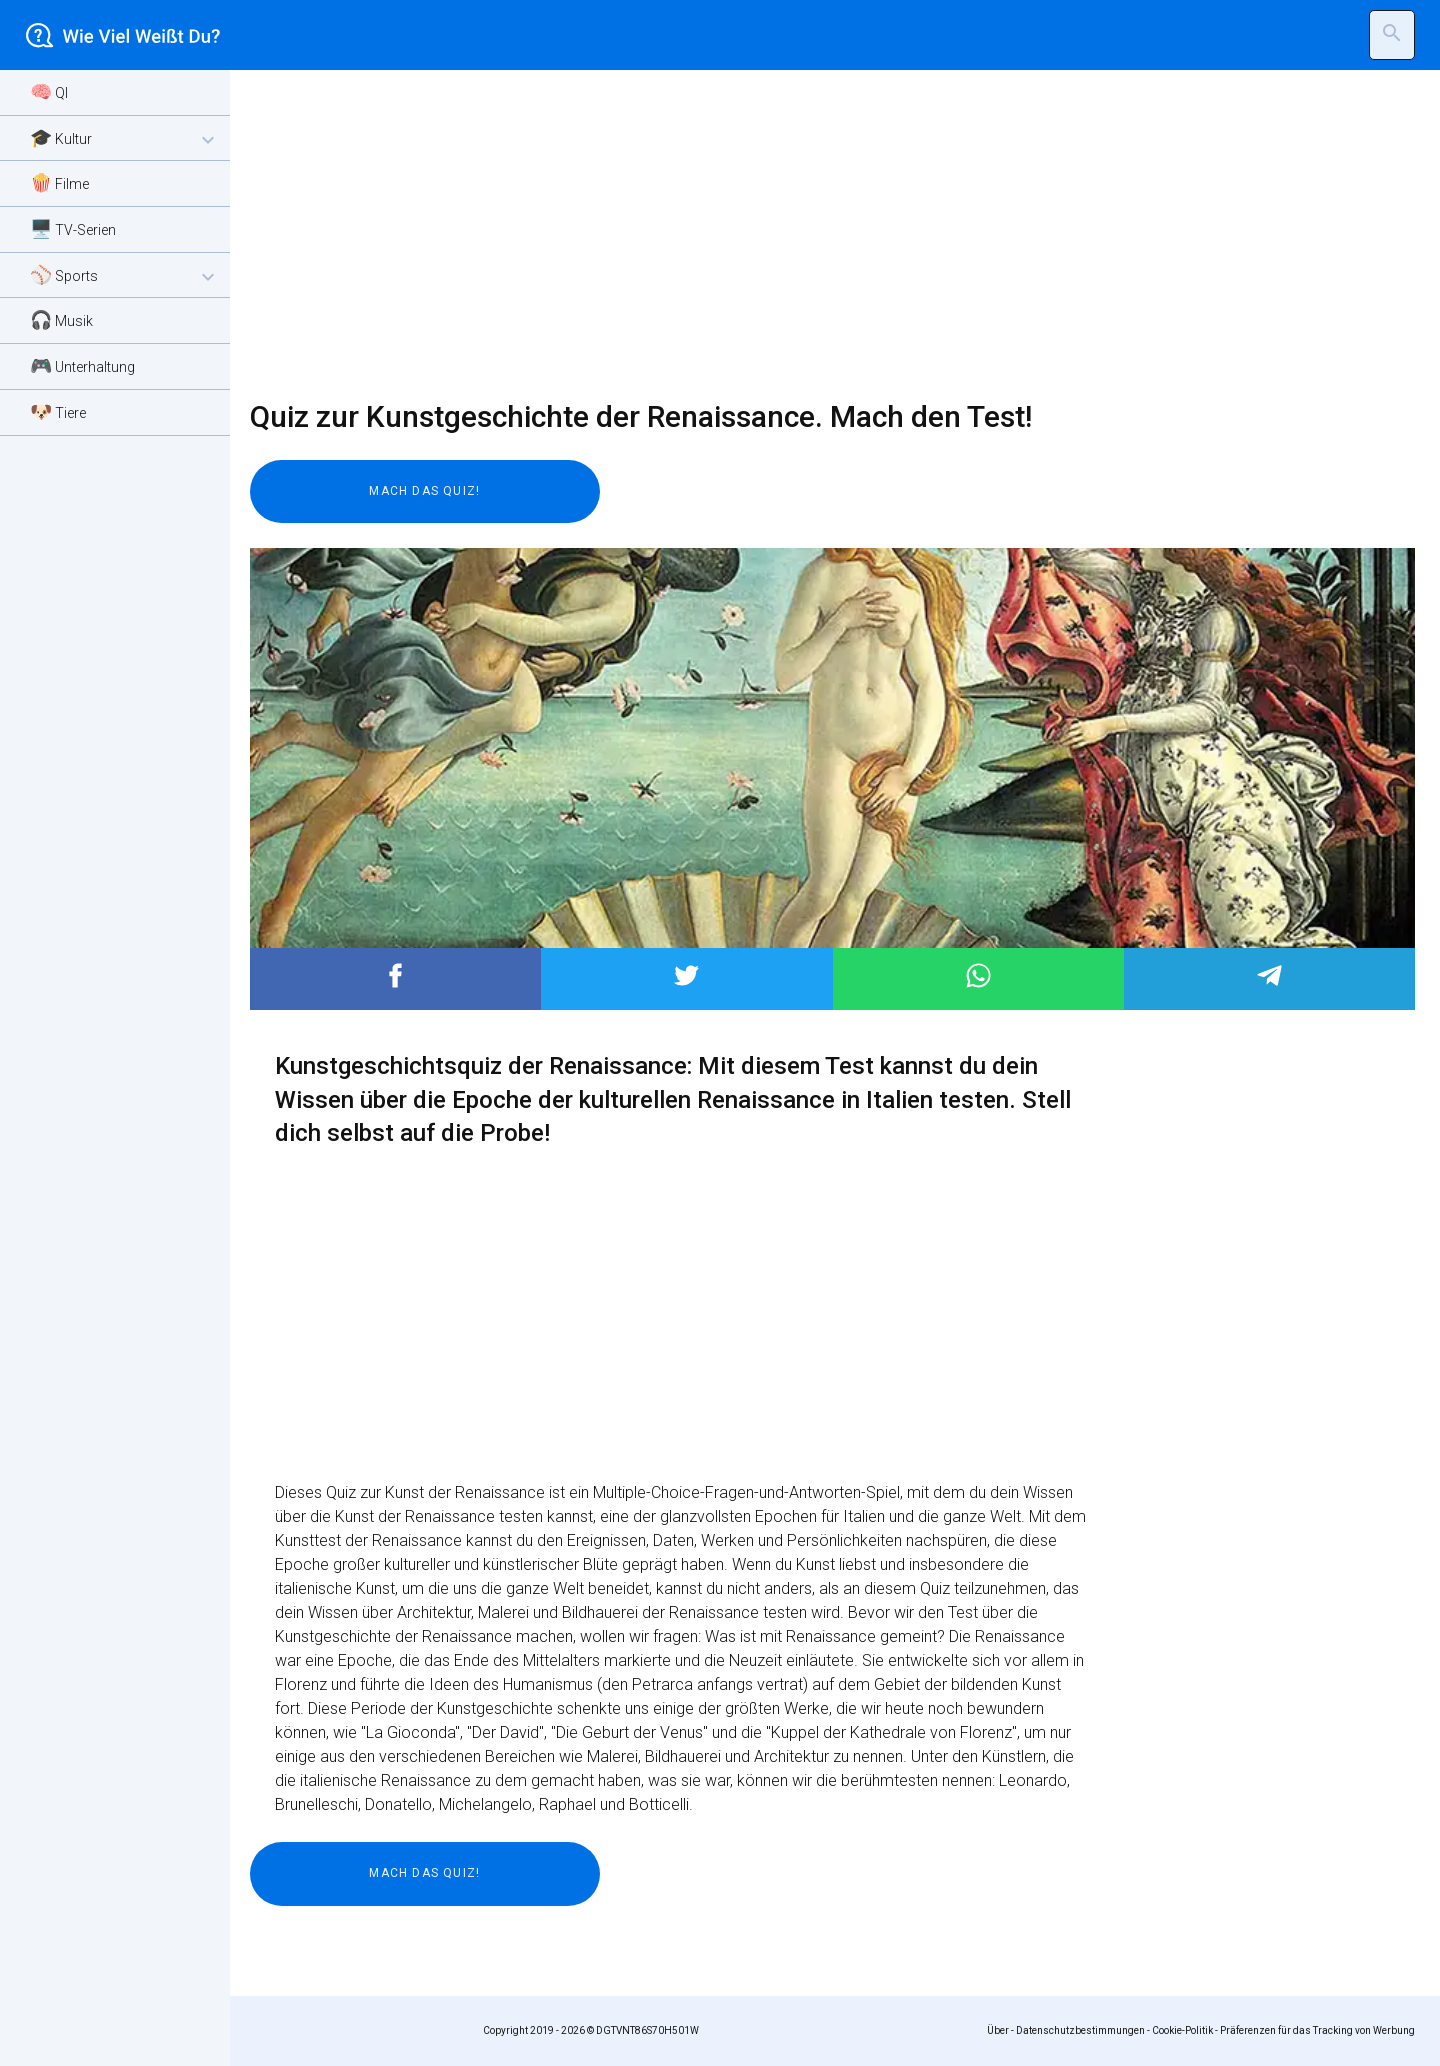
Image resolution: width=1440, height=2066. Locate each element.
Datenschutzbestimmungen (1080, 2030)
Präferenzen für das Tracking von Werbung (1317, 2030)
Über (998, 2030)
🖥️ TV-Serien (73, 228)
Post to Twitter (686, 975)
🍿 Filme (59, 182)
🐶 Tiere (58, 411)
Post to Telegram (1269, 975)
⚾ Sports (125, 276)
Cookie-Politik (1182, 2030)
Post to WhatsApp (978, 975)
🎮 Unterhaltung (82, 365)
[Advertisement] (820, 235)
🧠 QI (49, 91)
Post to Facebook (395, 975)
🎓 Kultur (125, 139)
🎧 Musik (61, 319)
